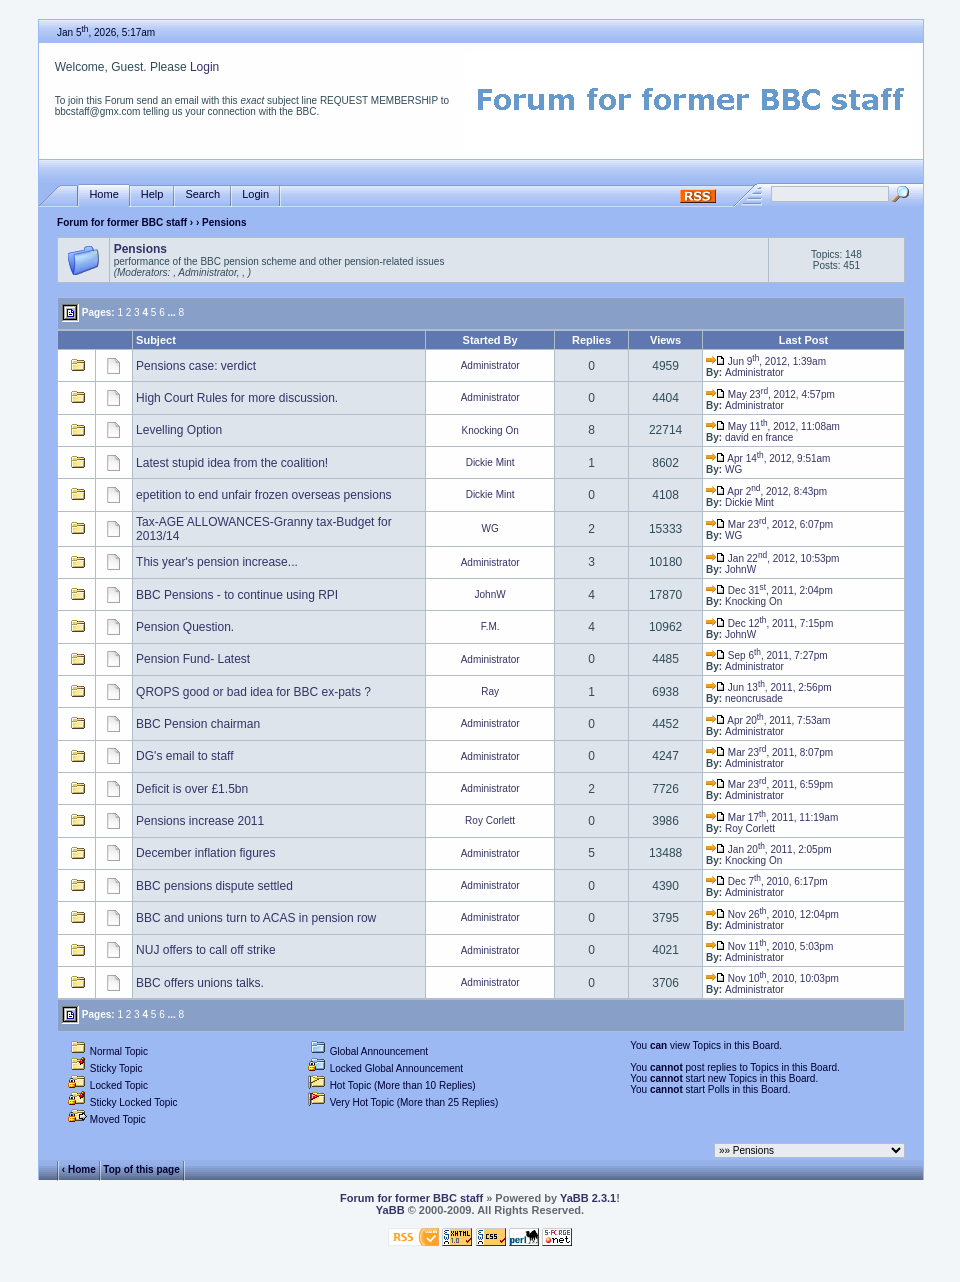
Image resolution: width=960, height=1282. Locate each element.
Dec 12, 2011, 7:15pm (769, 623)
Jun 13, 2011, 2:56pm (768, 687)
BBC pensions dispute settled (214, 886)
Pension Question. (185, 627)
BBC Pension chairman (198, 724)
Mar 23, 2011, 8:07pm (769, 752)
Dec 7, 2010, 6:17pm (767, 881)
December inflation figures (205, 853)
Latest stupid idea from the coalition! (232, 463)
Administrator (490, 365)
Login (204, 67)
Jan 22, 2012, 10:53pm (772, 558)
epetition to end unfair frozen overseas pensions (264, 495)
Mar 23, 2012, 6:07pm (769, 524)
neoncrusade (754, 698)
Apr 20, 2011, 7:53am (768, 720)
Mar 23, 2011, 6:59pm (769, 784)
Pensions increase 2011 (200, 821)
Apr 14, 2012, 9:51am (768, 458)
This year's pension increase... (217, 562)
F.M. (490, 626)
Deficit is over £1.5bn (192, 789)
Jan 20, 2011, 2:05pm (768, 849)
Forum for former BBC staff (122, 222)
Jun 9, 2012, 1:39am (766, 361)
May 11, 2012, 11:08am (773, 426)
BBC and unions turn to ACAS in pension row (256, 918)
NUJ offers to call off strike (206, 950)
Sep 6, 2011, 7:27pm (767, 655)
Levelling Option (179, 430)
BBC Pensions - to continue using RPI (237, 595)
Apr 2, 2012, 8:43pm (766, 491)
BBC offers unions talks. (200, 983)
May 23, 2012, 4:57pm (770, 394)
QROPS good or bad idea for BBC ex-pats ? (253, 692)
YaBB (390, 1210)
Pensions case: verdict (196, 366)
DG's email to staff (184, 756)
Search (202, 194)
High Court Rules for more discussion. (237, 398)
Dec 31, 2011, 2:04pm (769, 590)
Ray (490, 691)
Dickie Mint (490, 462)
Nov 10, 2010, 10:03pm (772, 978)
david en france (759, 437)
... (171, 312)
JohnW (740, 569)
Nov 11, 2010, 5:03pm (769, 946)
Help (152, 194)
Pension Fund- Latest (193, 659)
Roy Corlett (490, 820)
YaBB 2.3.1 (588, 1198)
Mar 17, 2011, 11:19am (772, 817)
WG (733, 469)
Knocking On (489, 430)
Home (103, 194)
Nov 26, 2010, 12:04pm (772, 914)
